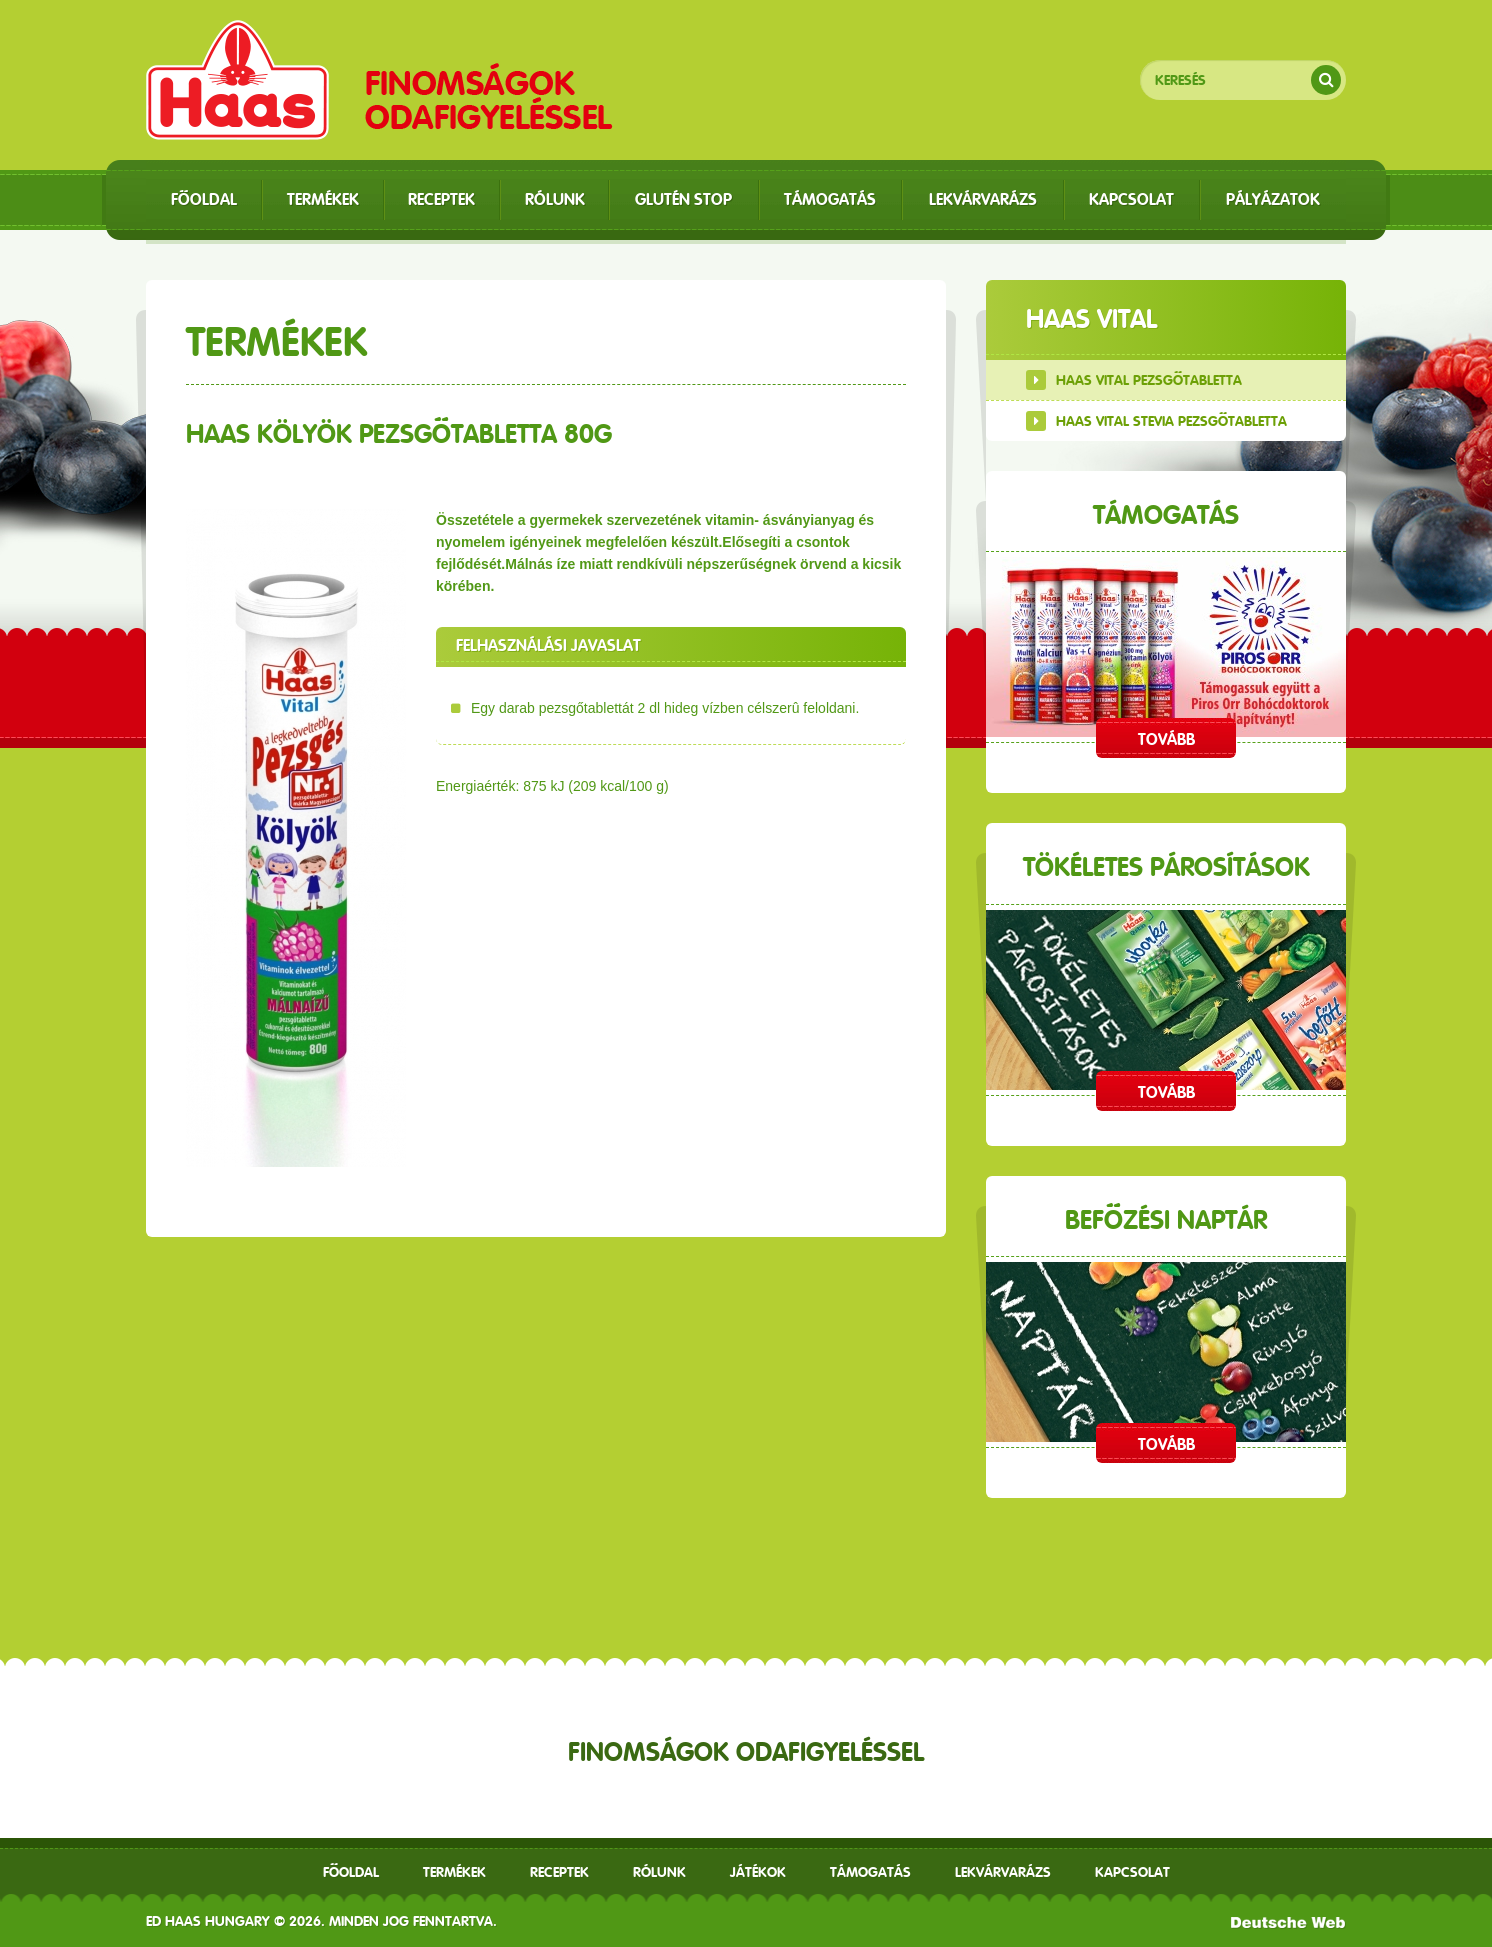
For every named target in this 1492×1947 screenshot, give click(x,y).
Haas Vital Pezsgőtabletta (1149, 380)
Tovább (1166, 739)
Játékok (758, 1872)
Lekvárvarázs (1003, 1872)
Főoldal (351, 1872)
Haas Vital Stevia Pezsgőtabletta (1171, 421)
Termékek (454, 1872)
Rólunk (659, 1872)
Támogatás (870, 1872)
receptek (559, 1872)
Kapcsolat (1132, 1872)
